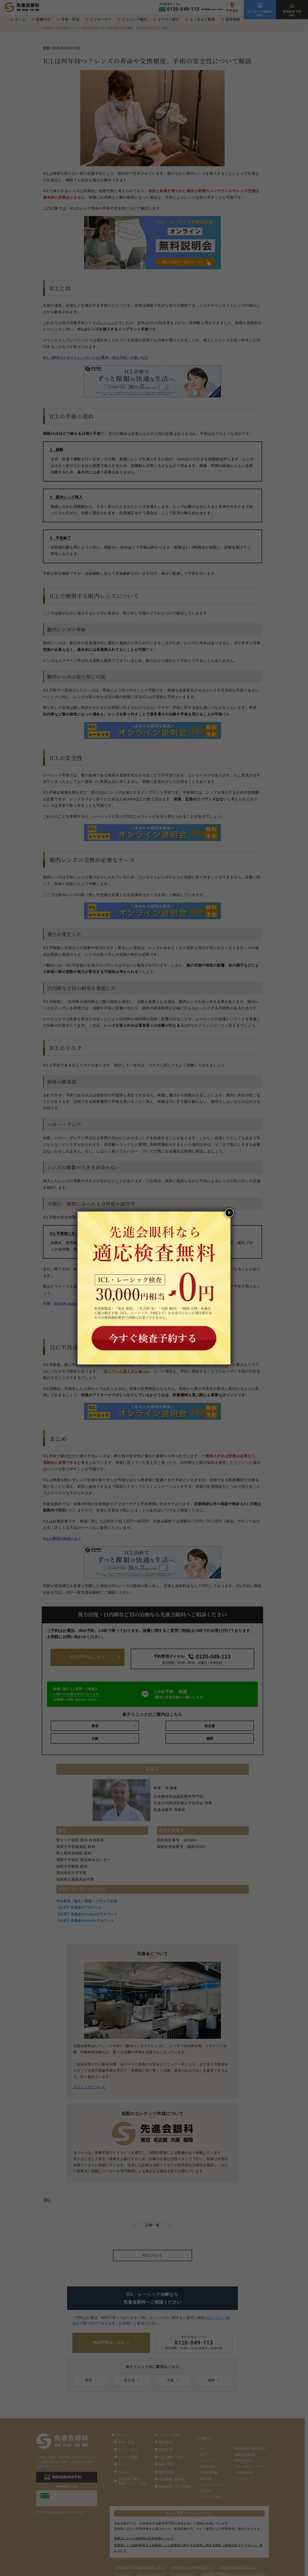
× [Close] (229, 1212)
